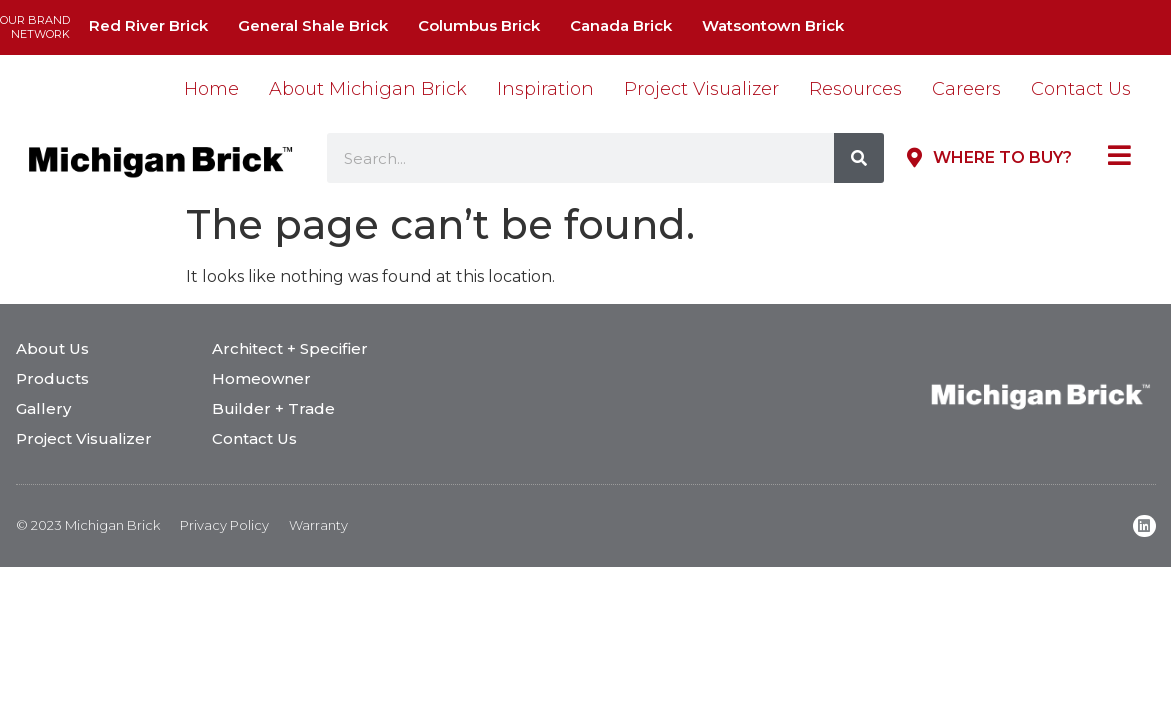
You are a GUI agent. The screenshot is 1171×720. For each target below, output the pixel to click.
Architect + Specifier (290, 348)
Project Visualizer (701, 89)
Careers (966, 89)
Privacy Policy (224, 525)
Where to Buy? (1002, 157)
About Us (52, 348)
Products (52, 378)
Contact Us (1081, 89)
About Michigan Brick (368, 89)
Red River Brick (148, 25)
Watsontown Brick (773, 25)
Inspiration (545, 89)
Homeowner (261, 378)
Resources (855, 89)
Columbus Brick (479, 25)
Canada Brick (621, 25)
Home (211, 89)
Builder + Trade (273, 408)
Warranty (318, 525)
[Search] (859, 158)
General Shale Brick (313, 25)
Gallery (43, 408)
